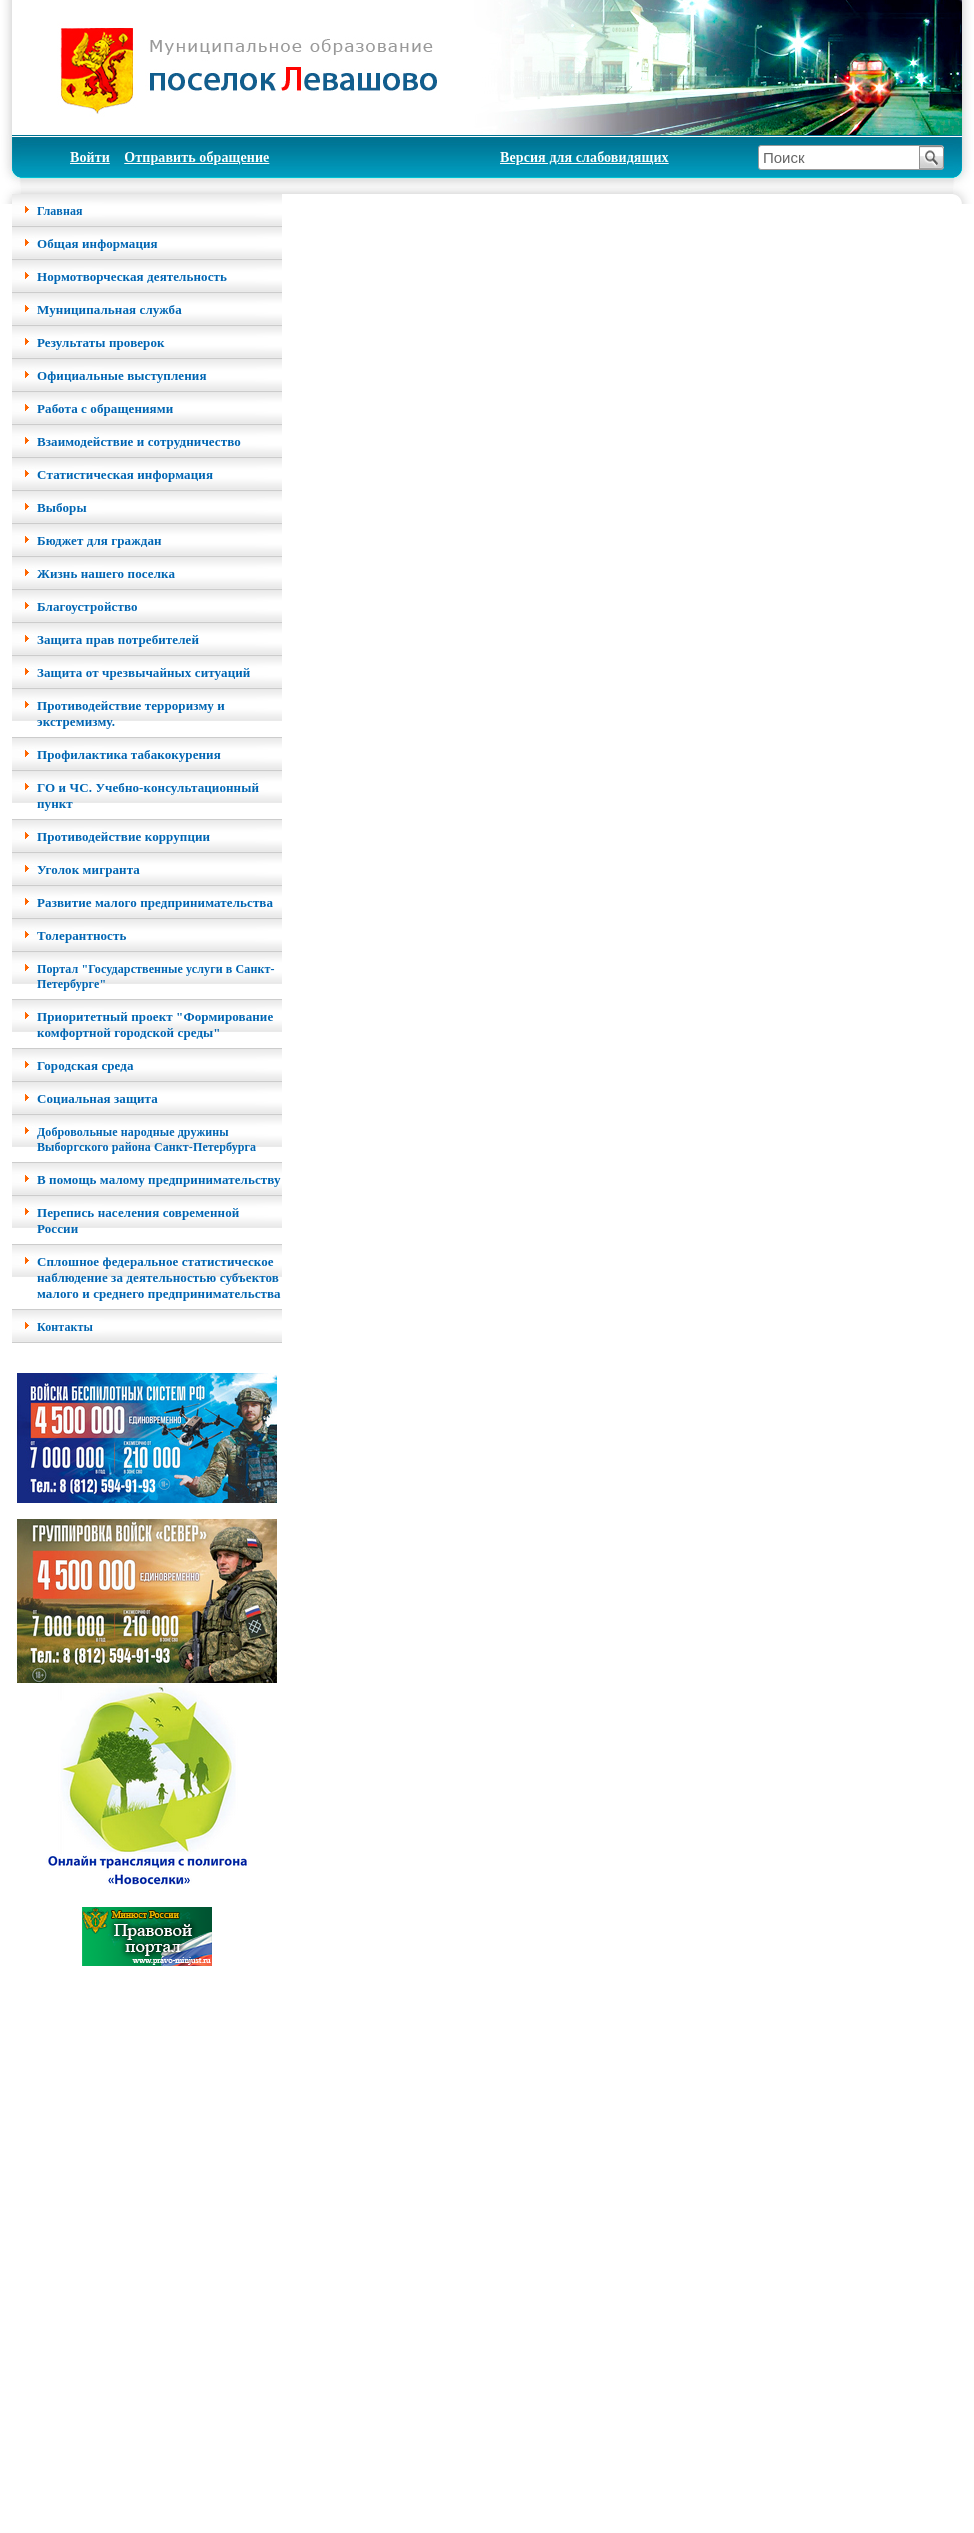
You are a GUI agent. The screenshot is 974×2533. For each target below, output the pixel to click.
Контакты (65, 1327)
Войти (90, 157)
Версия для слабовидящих (584, 157)
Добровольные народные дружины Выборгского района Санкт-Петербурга (146, 1139)
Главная (60, 211)
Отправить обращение (196, 157)
